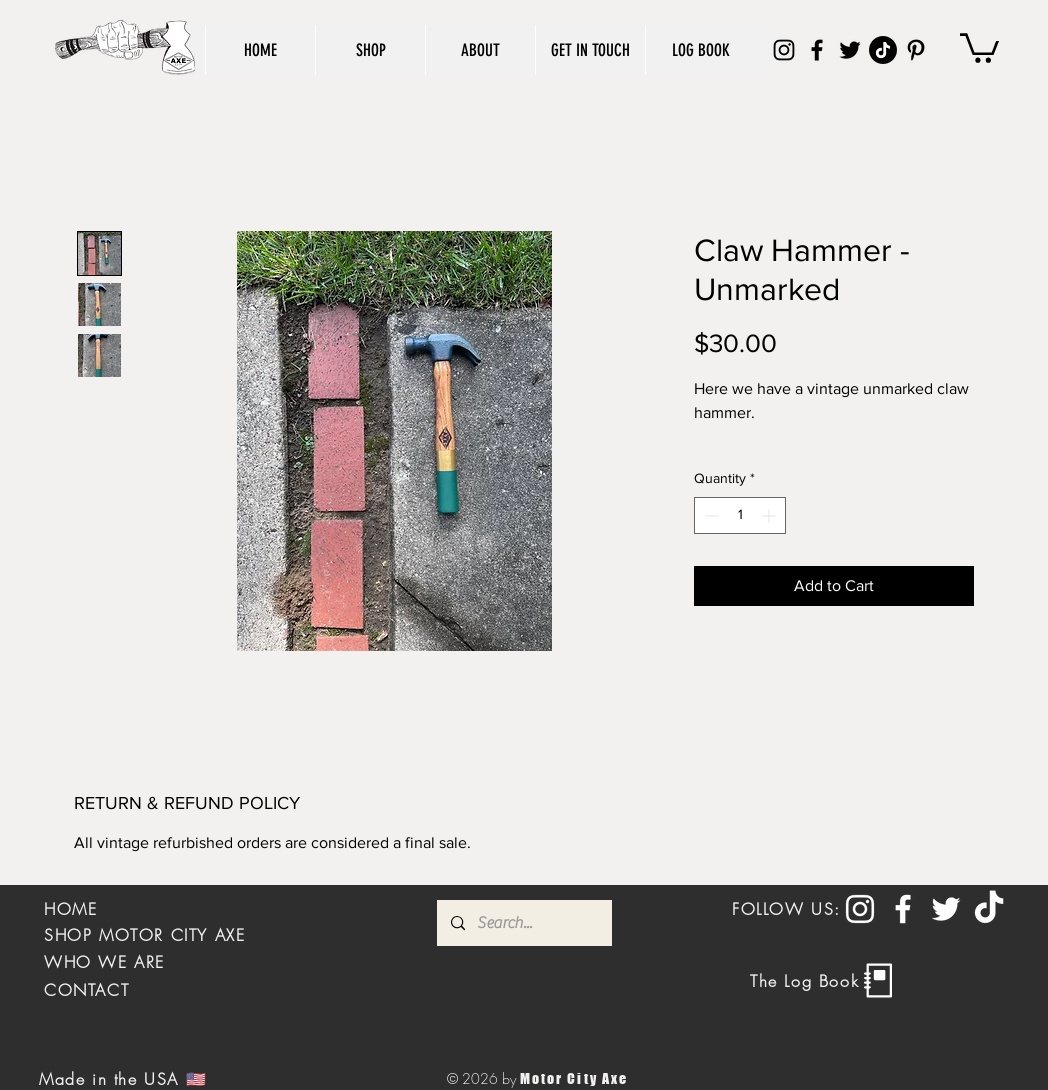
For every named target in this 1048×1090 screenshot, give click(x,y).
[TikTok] (883, 50)
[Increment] (770, 515)
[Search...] (523, 923)
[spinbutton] (740, 515)
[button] (979, 46)
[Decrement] (709, 515)
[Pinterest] (916, 50)
